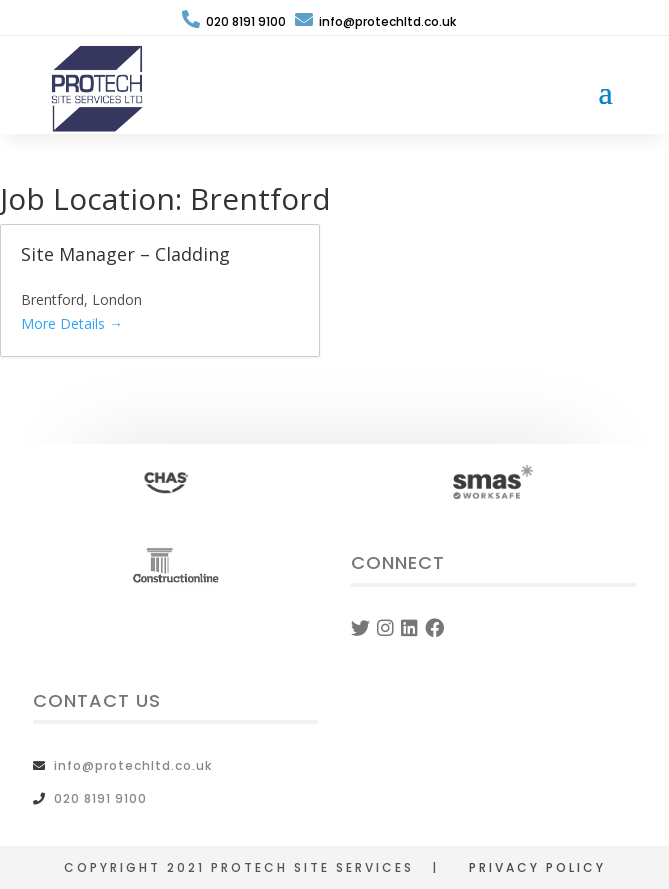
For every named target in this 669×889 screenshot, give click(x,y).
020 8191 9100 (234, 21)
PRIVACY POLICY (537, 867)
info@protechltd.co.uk (375, 21)
